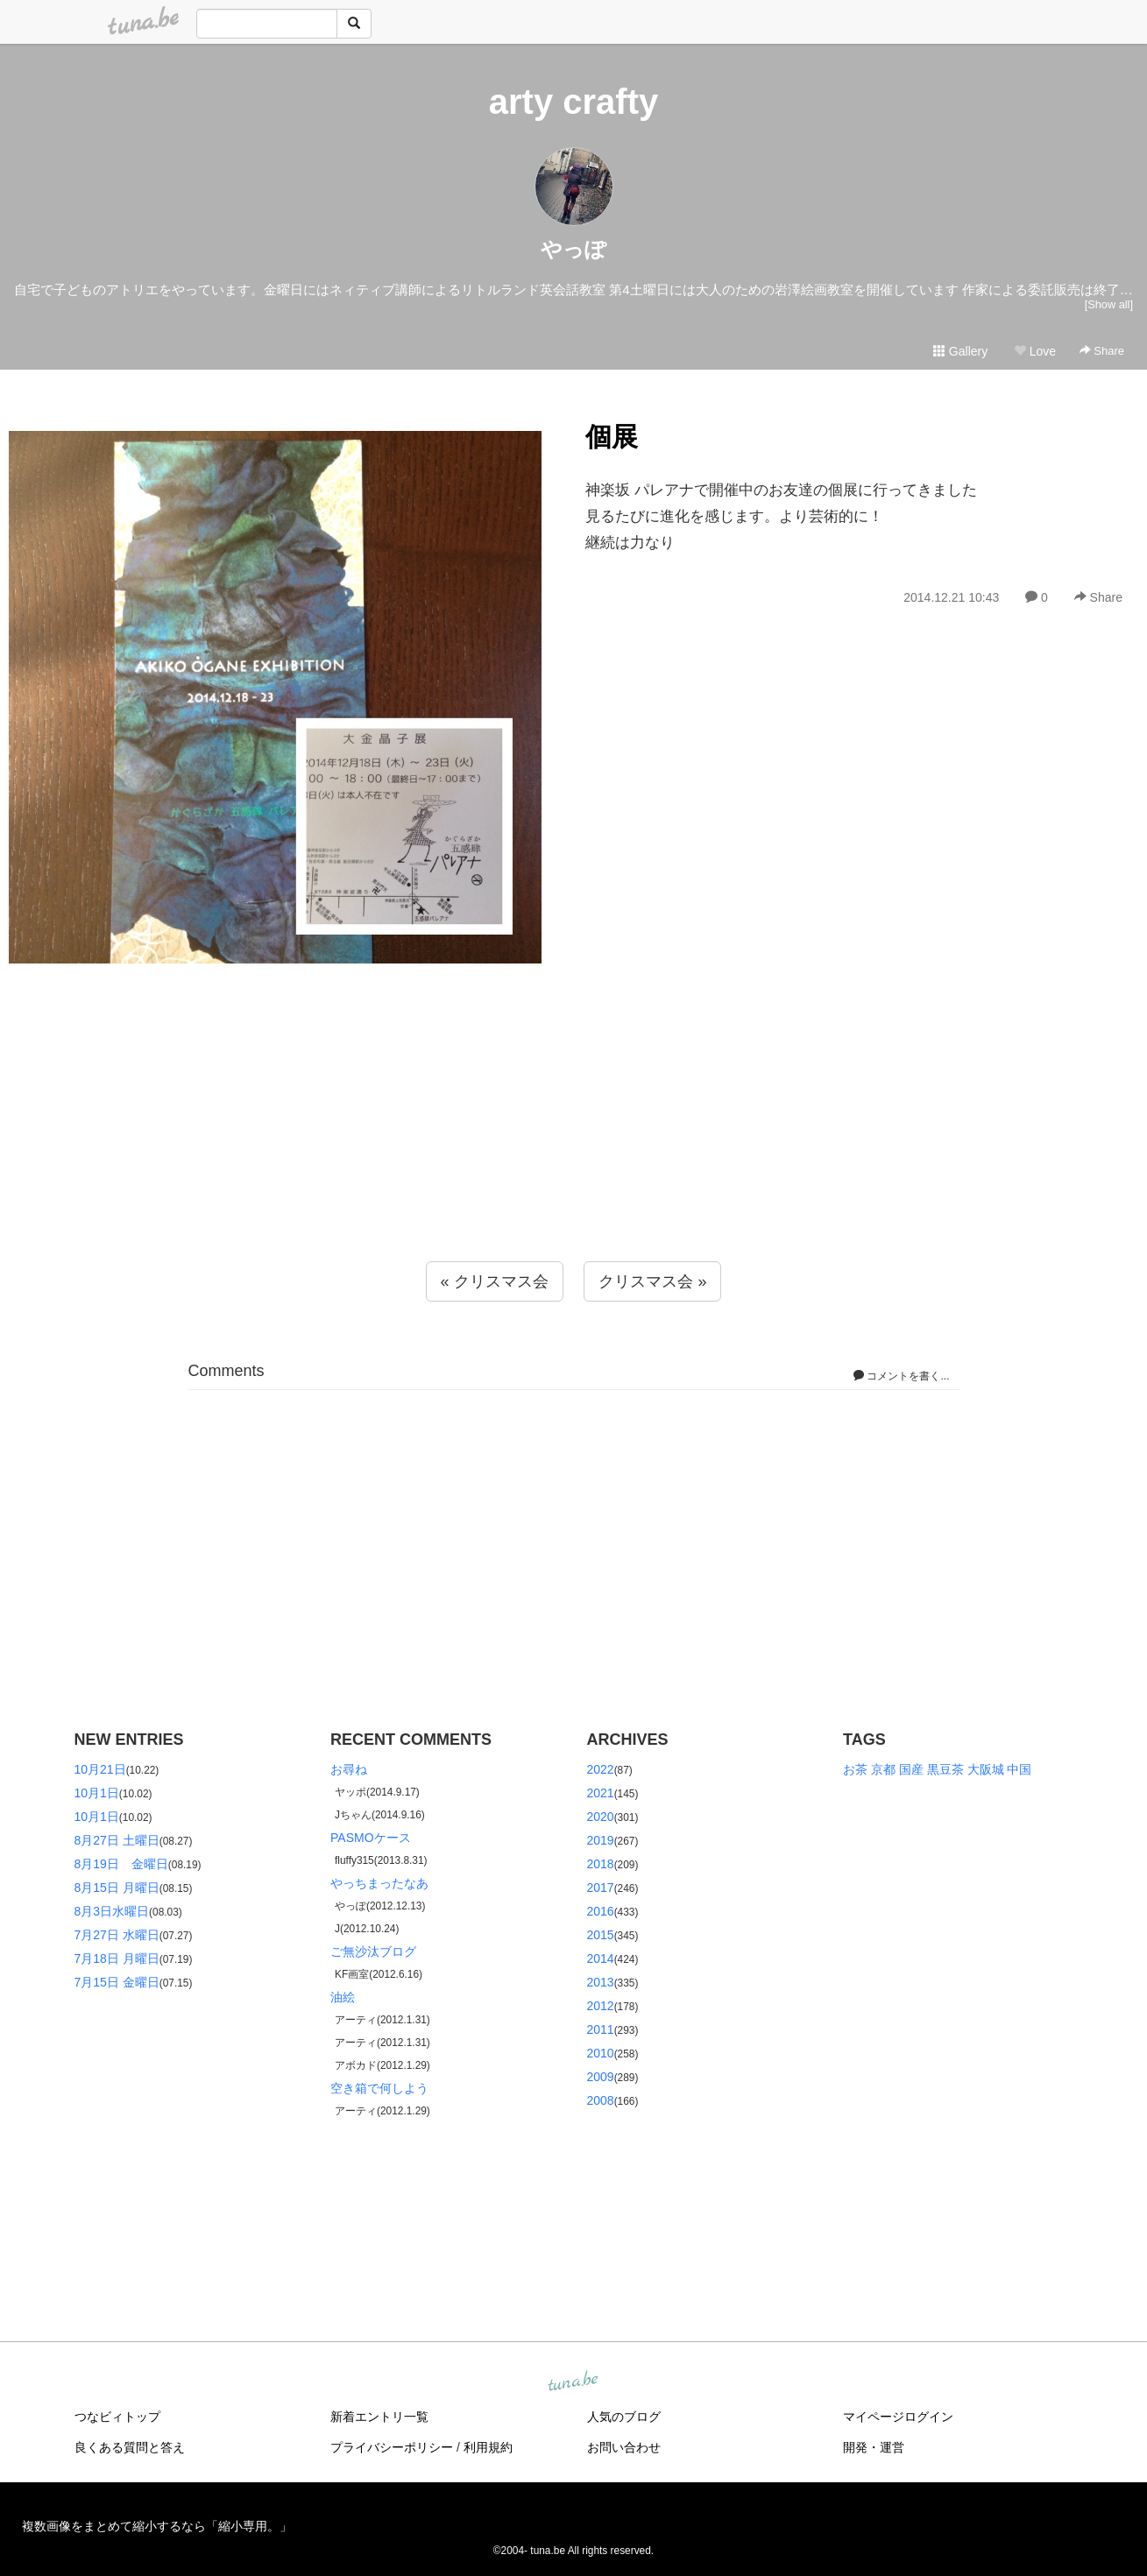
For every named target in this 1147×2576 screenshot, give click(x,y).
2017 (600, 1888)
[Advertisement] (574, 1151)
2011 (600, 2029)
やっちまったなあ (379, 1883)
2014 (600, 1958)
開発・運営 (873, 2447)
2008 (600, 2100)
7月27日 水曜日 (116, 1935)
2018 (600, 1864)
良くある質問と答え (129, 2447)
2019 (600, 1840)
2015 (600, 1935)
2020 (600, 1817)
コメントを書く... (901, 1376)
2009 (600, 2077)
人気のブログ (624, 2417)
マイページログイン (898, 2417)
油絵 (342, 1997)
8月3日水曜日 (112, 1911)
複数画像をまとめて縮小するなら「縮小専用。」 (157, 2526)
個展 (611, 436)
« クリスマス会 (495, 1281)
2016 (600, 1911)
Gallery (960, 351)
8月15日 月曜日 (116, 1888)
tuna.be (573, 2381)
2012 (600, 2006)
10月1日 (96, 1793)
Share (1102, 350)
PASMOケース (370, 1838)
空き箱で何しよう (379, 2088)
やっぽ (573, 249)
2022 (600, 1769)
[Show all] (1109, 304)
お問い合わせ (624, 2447)
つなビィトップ (117, 2417)
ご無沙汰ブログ (373, 1951)
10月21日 (100, 1769)
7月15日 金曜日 (116, 1982)
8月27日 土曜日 (116, 1840)
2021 (600, 1793)
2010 (600, 2053)
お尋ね (348, 1769)
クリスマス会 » (652, 1281)
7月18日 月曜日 (116, 1958)
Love (1035, 351)
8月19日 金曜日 (121, 1864)
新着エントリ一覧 (379, 2417)
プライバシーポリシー (391, 2447)
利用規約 (488, 2447)
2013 (600, 1982)
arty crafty (573, 101)
